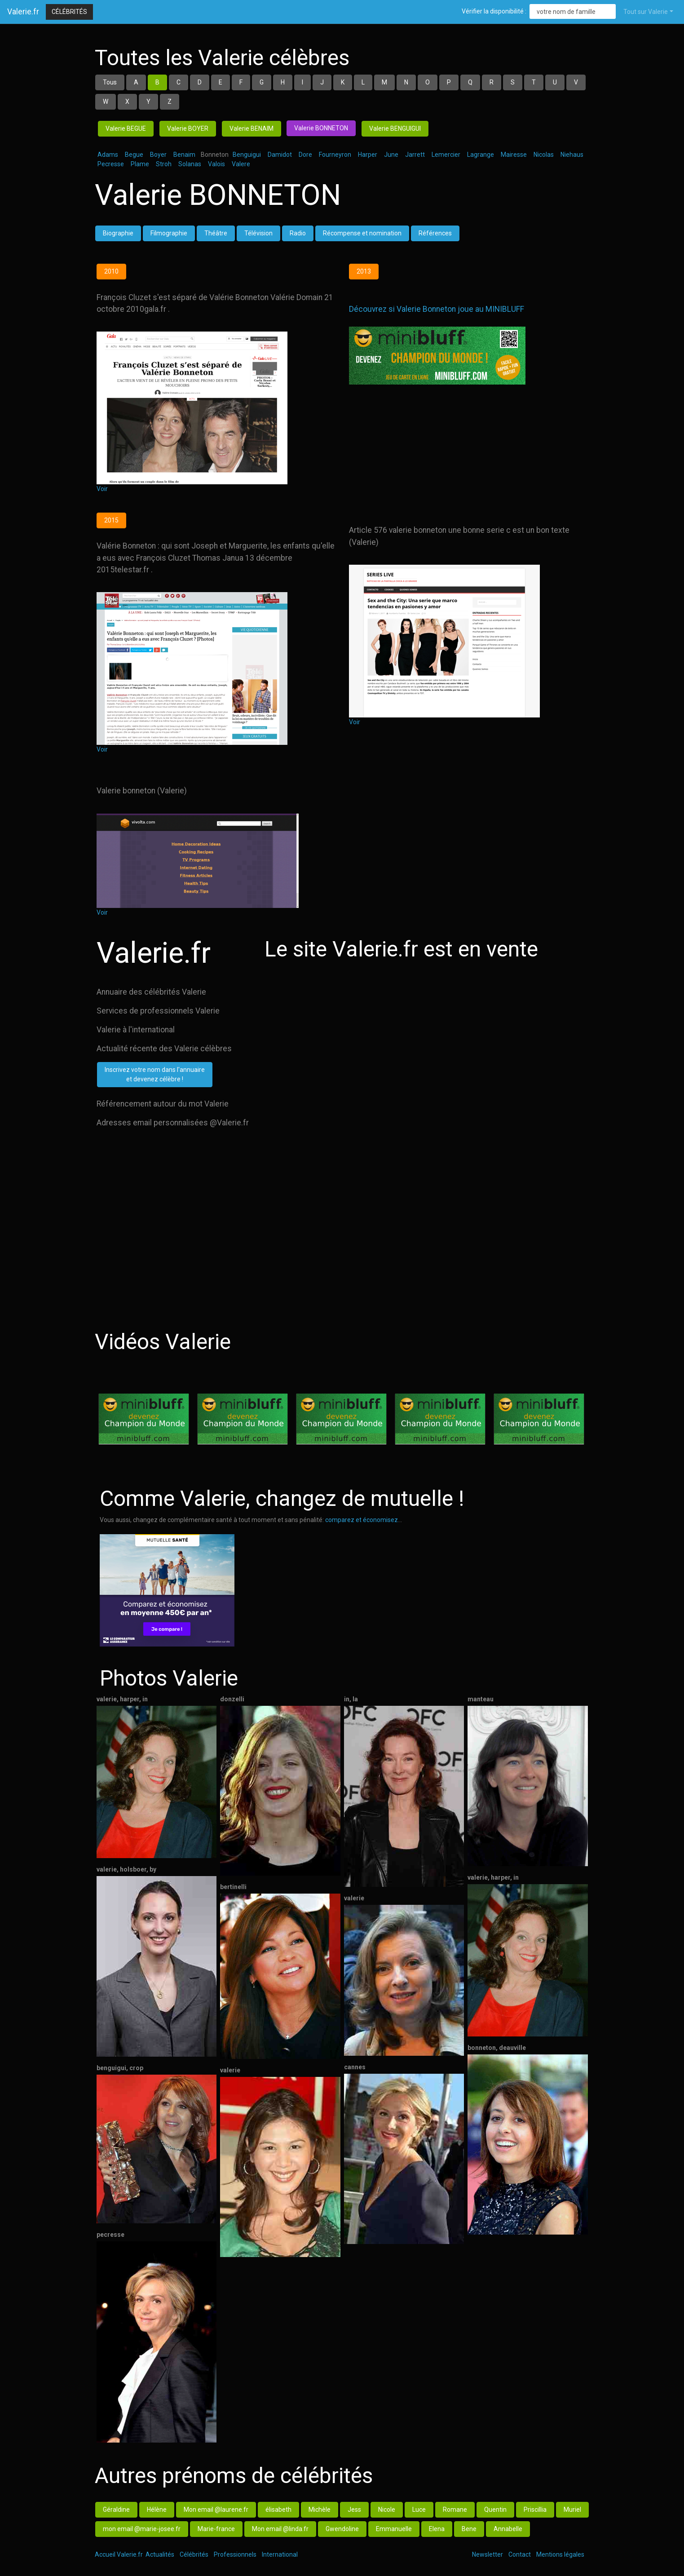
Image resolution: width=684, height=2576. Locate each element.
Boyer (158, 154)
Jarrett (415, 154)
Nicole (386, 2509)
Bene (469, 2528)
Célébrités (69, 11)
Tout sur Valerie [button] (645, 11)
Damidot (280, 154)
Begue (134, 154)
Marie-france (216, 2528)
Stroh (163, 164)
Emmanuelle (394, 2528)
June (391, 154)
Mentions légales (560, 2554)
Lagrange (480, 154)
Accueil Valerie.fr (119, 2554)
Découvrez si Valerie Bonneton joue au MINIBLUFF (436, 309)
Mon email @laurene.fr (216, 2509)
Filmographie (168, 233)
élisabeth (278, 2509)
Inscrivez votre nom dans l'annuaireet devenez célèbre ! (155, 1074)
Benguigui (247, 154)
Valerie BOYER (187, 128)
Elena (437, 2528)
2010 (111, 271)
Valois (216, 164)
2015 (111, 520)
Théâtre (215, 233)
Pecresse (111, 164)
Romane (455, 2509)
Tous (110, 82)
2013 (364, 271)
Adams (108, 154)
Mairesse (514, 154)
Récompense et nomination (362, 233)
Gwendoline (342, 2528)
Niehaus (572, 154)
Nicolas (543, 154)
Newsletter (487, 2554)
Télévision (258, 233)
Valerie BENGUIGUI (395, 128)
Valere (241, 164)
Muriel (572, 2509)
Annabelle (508, 2528)
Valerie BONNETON (321, 128)
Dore (305, 154)
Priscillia (535, 2509)
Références (435, 233)
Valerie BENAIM (251, 128)
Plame (140, 164)
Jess (354, 2509)
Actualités (160, 2554)
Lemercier (446, 154)
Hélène (157, 2509)
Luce (419, 2509)
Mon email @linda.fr (280, 2528)
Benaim (184, 154)
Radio (298, 233)
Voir (102, 488)
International (280, 2554)
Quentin (495, 2509)
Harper (367, 154)
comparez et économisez (361, 1519)
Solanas (190, 164)
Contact (519, 2554)
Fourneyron (335, 154)
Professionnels (235, 2554)
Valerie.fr (23, 11)
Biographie (118, 233)
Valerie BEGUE (126, 128)
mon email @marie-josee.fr (142, 2528)
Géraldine (116, 2509)
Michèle (320, 2509)
